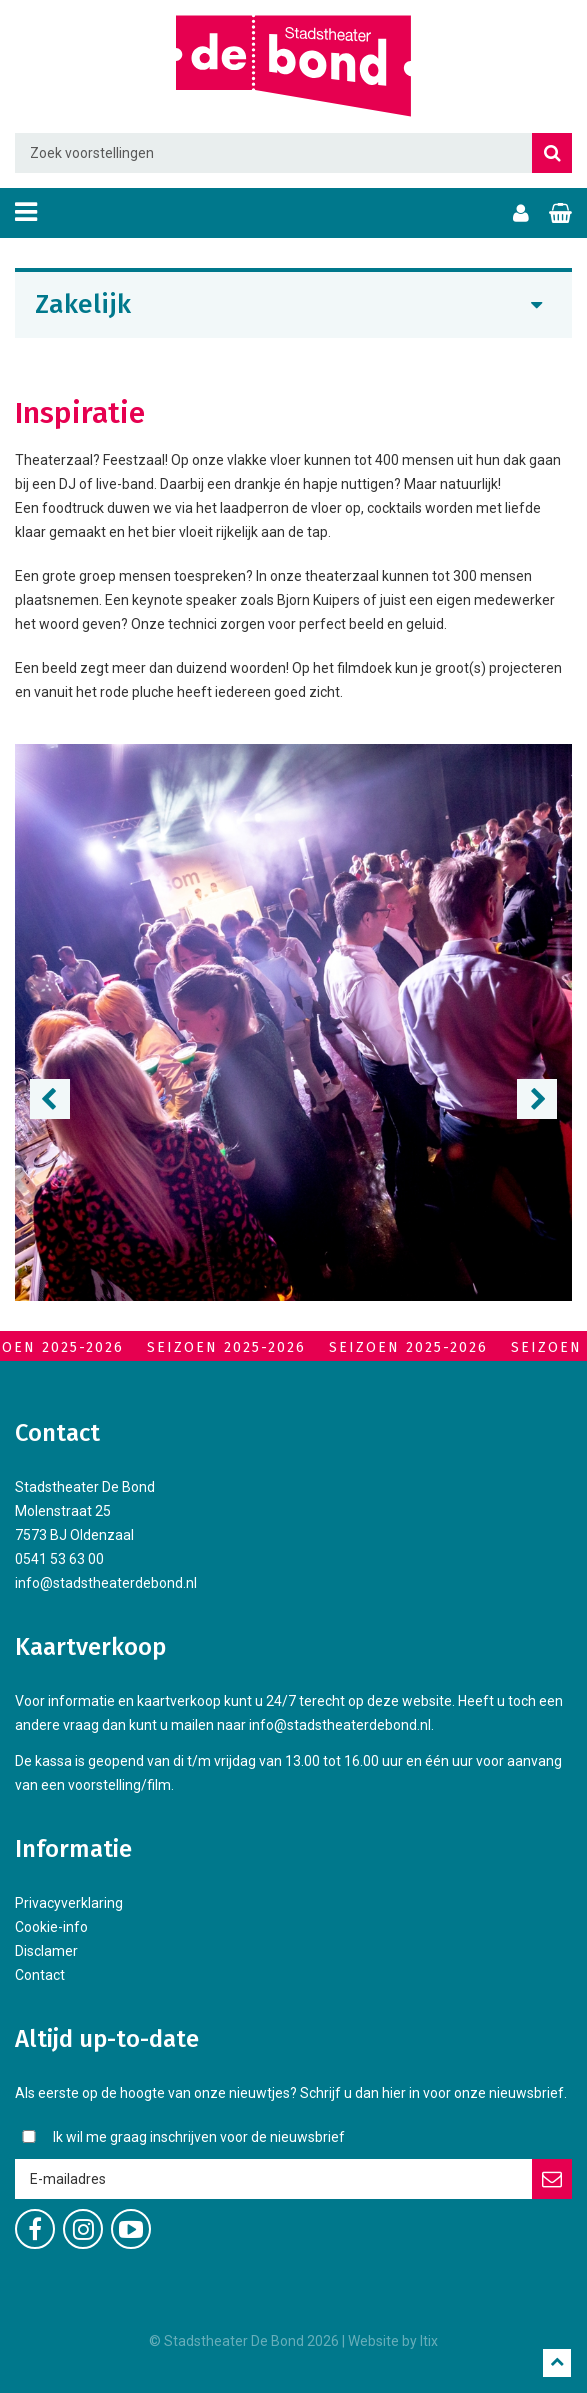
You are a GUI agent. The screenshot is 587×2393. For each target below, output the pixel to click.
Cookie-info (51, 1927)
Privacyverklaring (69, 1903)
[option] (293, 1022)
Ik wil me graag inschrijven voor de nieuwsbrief (199, 2137)
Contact (40, 1975)
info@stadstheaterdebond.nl (106, 1583)
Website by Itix (393, 2341)
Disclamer (46, 1951)
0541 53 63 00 (59, 1559)
